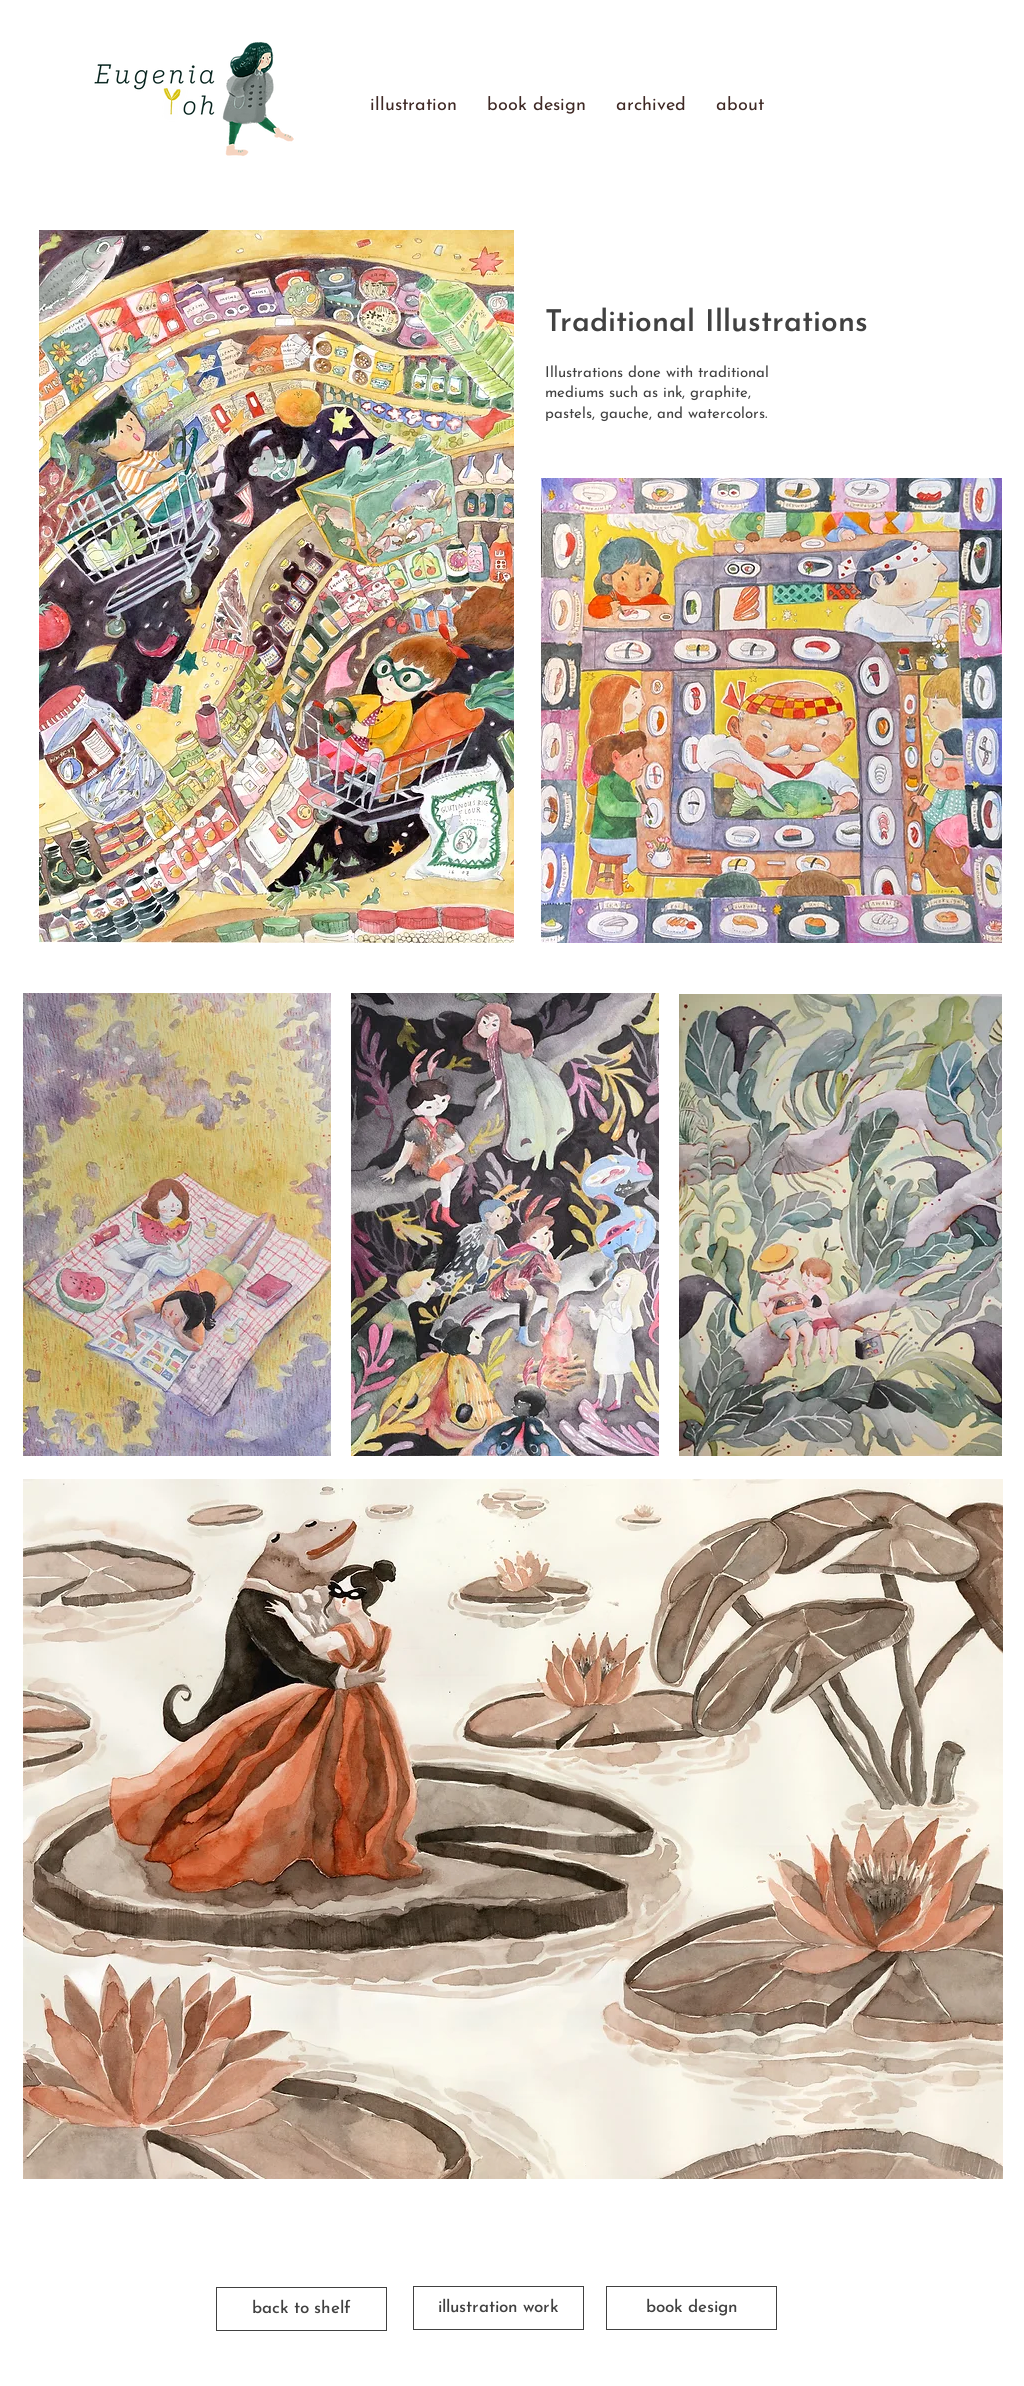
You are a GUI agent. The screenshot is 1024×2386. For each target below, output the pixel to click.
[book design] (691, 2308)
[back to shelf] (301, 2309)
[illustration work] (498, 2308)
